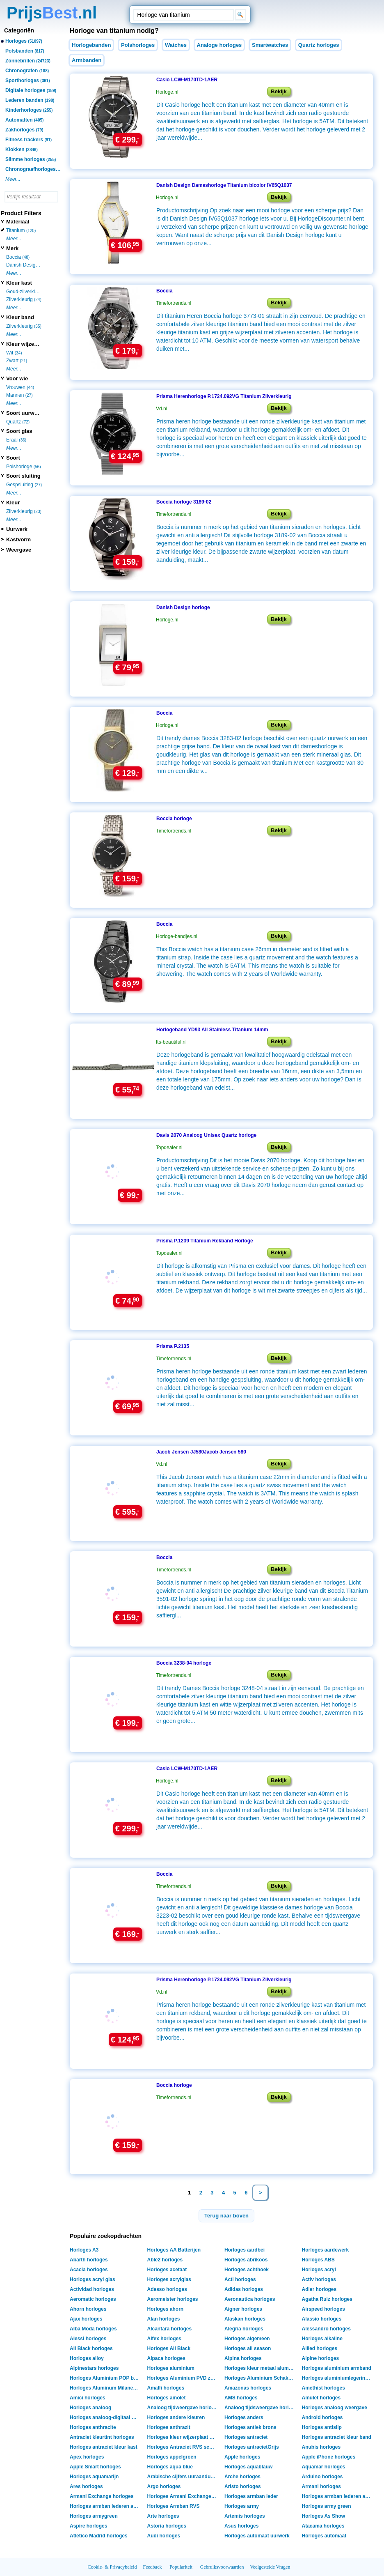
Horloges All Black (169, 2348)
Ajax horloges (86, 2319)
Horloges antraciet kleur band (336, 2437)
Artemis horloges (244, 2516)
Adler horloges (319, 2289)
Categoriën (19, 30)
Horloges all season (247, 2348)
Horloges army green (326, 2506)
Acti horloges (240, 2279)
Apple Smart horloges (95, 2467)
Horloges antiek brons (250, 2427)
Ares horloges (86, 2486)
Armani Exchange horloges (101, 2496)
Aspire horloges (88, 2526)
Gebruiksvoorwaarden (222, 2567)
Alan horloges (163, 2319)
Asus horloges (241, 2526)
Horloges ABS (318, 2260)
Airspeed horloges (323, 2309)
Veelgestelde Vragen (270, 2567)
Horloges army (241, 2506)
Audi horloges (164, 2536)
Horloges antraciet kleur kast (103, 2447)
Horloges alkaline (322, 2338)
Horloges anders (243, 2417)
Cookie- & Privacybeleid (112, 2567)
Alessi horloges (88, 2338)
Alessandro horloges (326, 2329)
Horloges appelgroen (172, 2457)
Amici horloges (87, 2398)
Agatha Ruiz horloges (327, 2299)
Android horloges (322, 2417)
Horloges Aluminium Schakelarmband (260, 2378)
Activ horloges (319, 2279)
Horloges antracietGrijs (251, 2447)
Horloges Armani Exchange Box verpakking (183, 2496)
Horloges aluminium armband (336, 2368)
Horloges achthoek (246, 2269)
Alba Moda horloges (93, 2329)
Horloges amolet (166, 2398)
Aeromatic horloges (93, 2299)
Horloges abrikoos (245, 2260)
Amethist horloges (323, 2388)
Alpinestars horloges (94, 2368)
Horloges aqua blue (170, 2467)
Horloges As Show (323, 2516)
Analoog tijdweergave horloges (183, 2407)
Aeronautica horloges (249, 2299)
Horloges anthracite (93, 2427)
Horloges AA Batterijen (174, 2250)
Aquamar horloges (323, 2467)
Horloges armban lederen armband (106, 2506)
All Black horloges (91, 2348)
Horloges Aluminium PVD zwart (183, 2378)
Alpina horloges (243, 2358)
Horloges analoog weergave (334, 2407)
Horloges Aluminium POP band (106, 2378)
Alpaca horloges (166, 2358)
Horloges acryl (319, 2269)
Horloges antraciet (245, 2437)
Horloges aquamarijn (94, 2476)
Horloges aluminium (170, 2368)
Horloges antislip (322, 2427)
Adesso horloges (167, 2289)
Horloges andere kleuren (176, 2417)
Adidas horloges (243, 2289)
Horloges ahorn (165, 2309)
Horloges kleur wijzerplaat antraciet (183, 2437)
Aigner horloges (243, 2309)
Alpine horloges (320, 2358)
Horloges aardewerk (325, 2250)
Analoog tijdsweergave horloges (260, 2407)
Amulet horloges (321, 2398)
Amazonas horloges (247, 2388)
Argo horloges (164, 2486)
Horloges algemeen (247, 2338)
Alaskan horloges (244, 2319)
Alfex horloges (164, 2338)
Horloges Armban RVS (173, 2506)
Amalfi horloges (166, 2388)
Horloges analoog (90, 2407)
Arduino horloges (322, 2476)
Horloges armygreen (94, 2516)
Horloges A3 (84, 2250)
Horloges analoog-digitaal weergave (106, 2417)
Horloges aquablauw (248, 2467)
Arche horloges (242, 2476)
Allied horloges (320, 2348)
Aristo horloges (242, 2486)
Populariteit (180, 2567)
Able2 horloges (165, 2260)
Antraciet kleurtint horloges (102, 2437)
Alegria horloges (243, 2329)
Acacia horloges (89, 2269)
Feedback (152, 2567)
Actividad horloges (92, 2289)
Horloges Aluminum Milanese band (106, 2388)
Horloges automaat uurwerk (257, 2536)
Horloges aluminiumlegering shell (338, 2378)
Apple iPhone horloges (329, 2457)
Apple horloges (242, 2457)
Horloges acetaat (167, 2269)
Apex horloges (87, 2457)
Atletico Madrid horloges (99, 2536)
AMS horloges (241, 2398)
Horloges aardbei (244, 2250)
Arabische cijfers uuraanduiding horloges (183, 2476)
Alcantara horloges (169, 2329)
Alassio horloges (322, 2319)
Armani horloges (321, 2486)
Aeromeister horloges (172, 2299)
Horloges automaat (324, 2536)
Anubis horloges (321, 2447)
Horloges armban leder (251, 2496)
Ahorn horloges (88, 2309)
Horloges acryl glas (92, 2279)
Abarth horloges (89, 2260)
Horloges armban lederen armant (338, 2496)
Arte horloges (163, 2516)
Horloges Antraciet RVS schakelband (183, 2447)
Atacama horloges (323, 2526)
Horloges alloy (87, 2358)
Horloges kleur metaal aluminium (260, 2368)
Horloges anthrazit (168, 2427)
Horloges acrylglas (169, 2279)
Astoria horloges (166, 2526)
